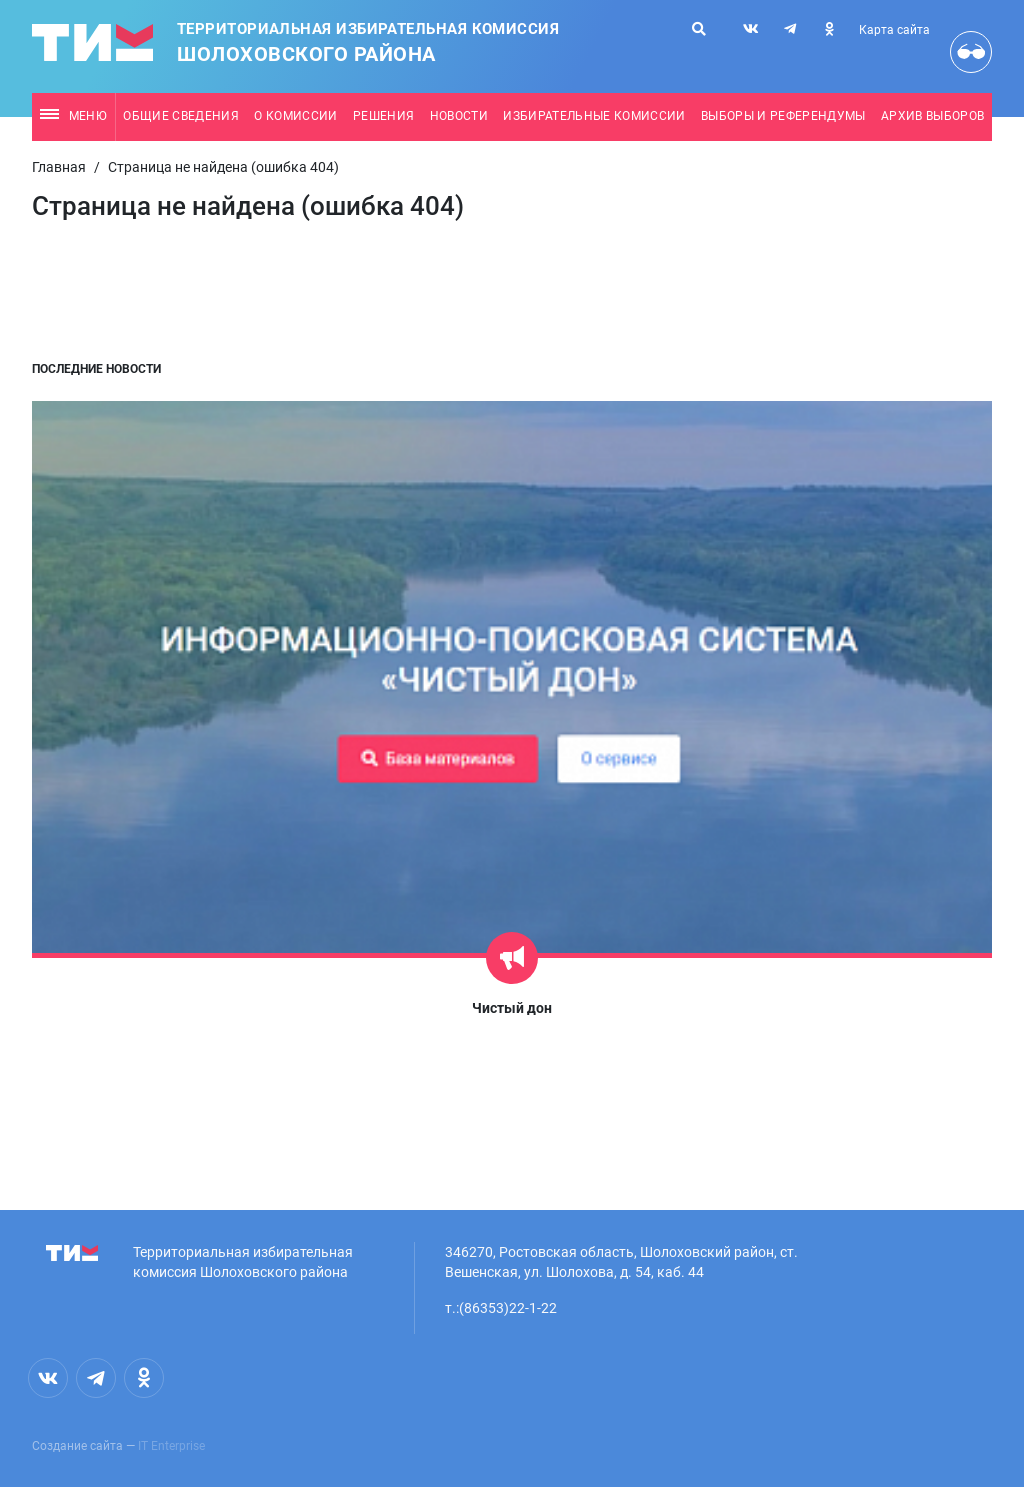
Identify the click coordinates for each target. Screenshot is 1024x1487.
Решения (383, 116)
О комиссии (295, 116)
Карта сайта (894, 30)
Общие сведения (181, 116)
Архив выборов (932, 116)
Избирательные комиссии (594, 116)
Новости (459, 116)
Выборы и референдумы (783, 116)
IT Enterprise (171, 1446)
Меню (73, 116)
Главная (59, 167)
